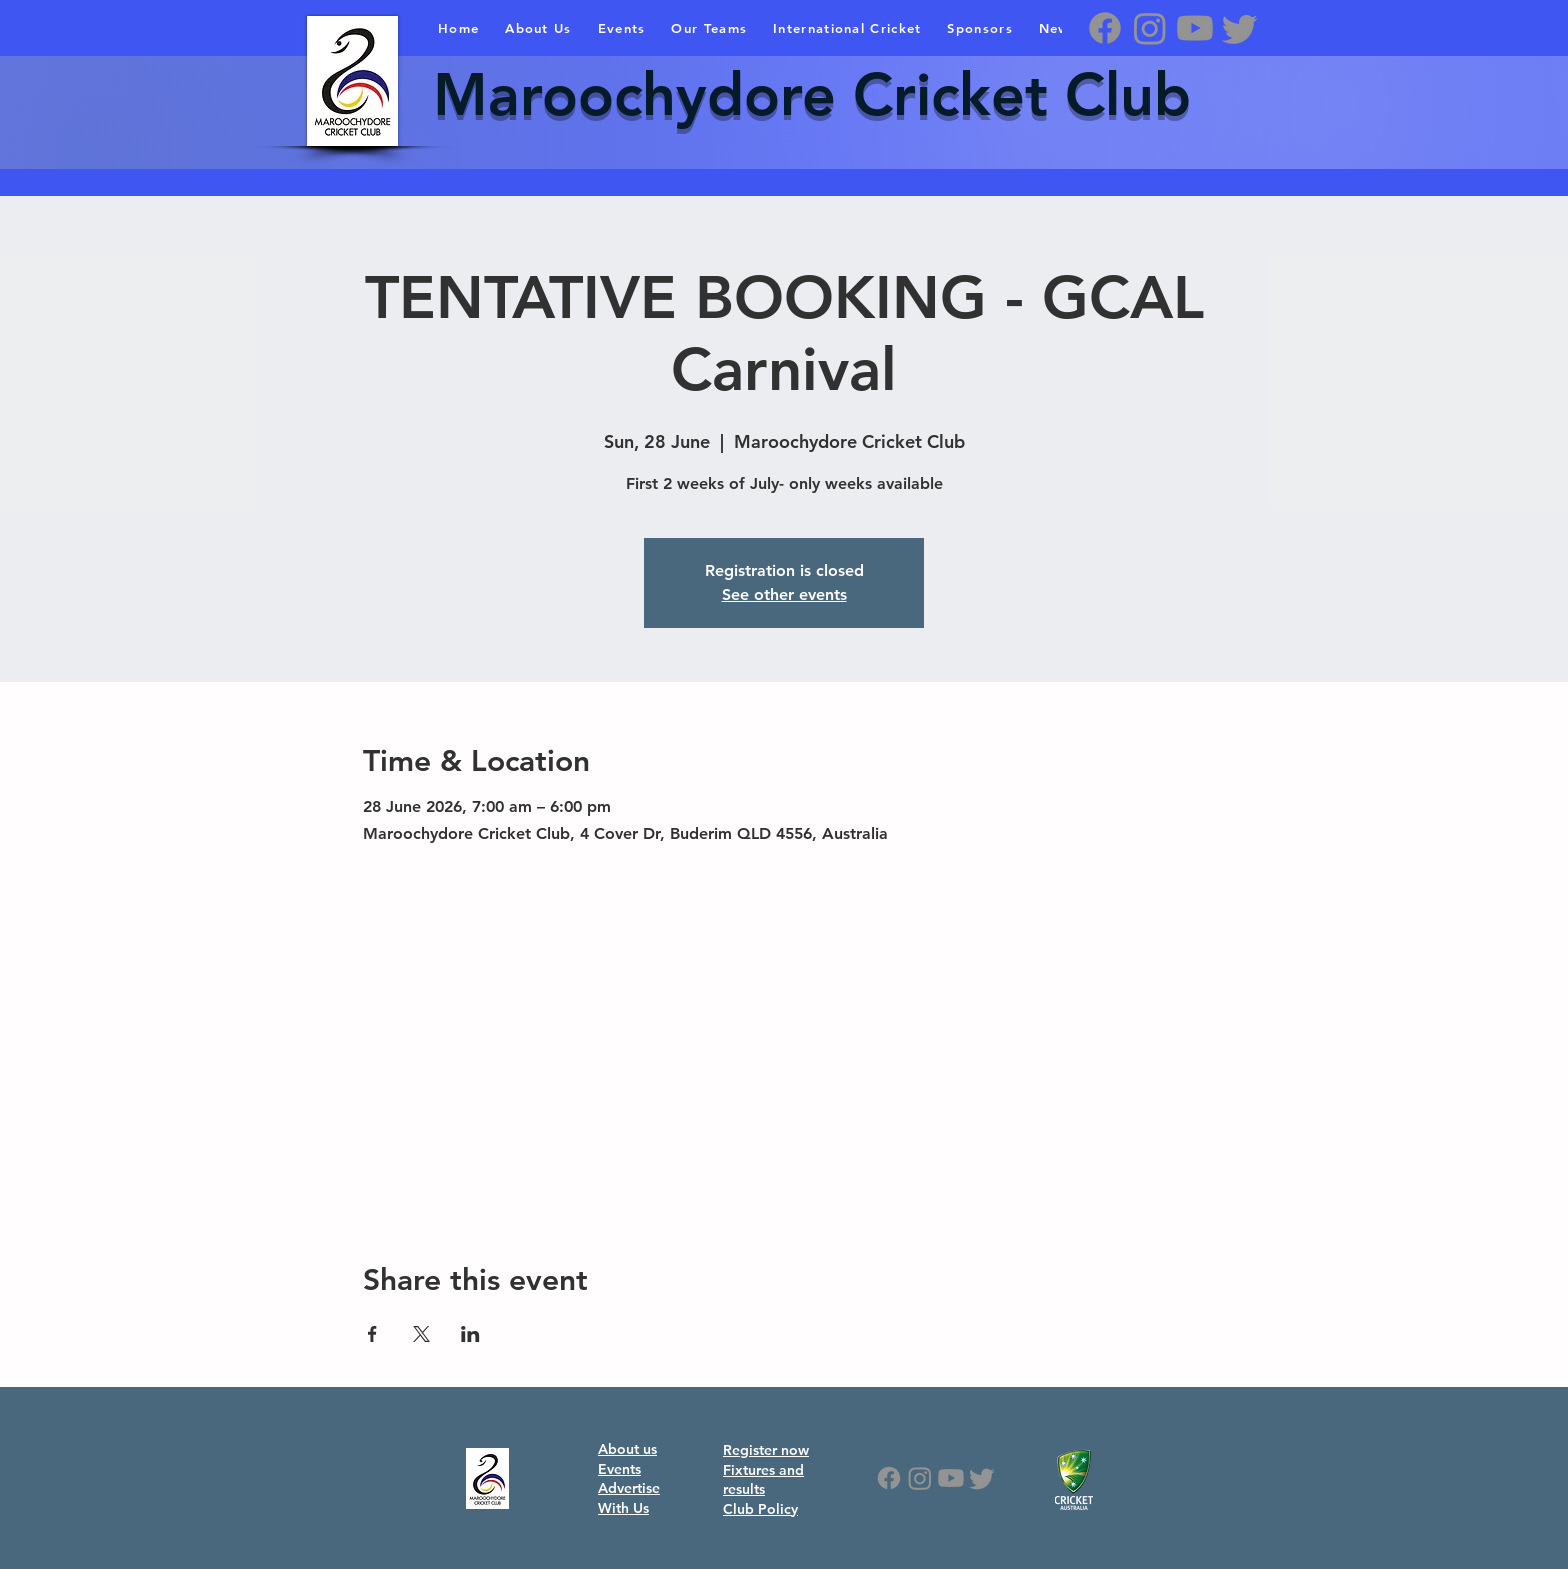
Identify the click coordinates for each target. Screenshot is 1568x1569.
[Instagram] (1150, 28)
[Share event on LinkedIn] (470, 1334)
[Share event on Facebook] (372, 1334)
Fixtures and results (763, 1480)
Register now (766, 1450)
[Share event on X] (421, 1334)
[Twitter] (1240, 28)
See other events (784, 594)
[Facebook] (1105, 28)
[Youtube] (1195, 28)
